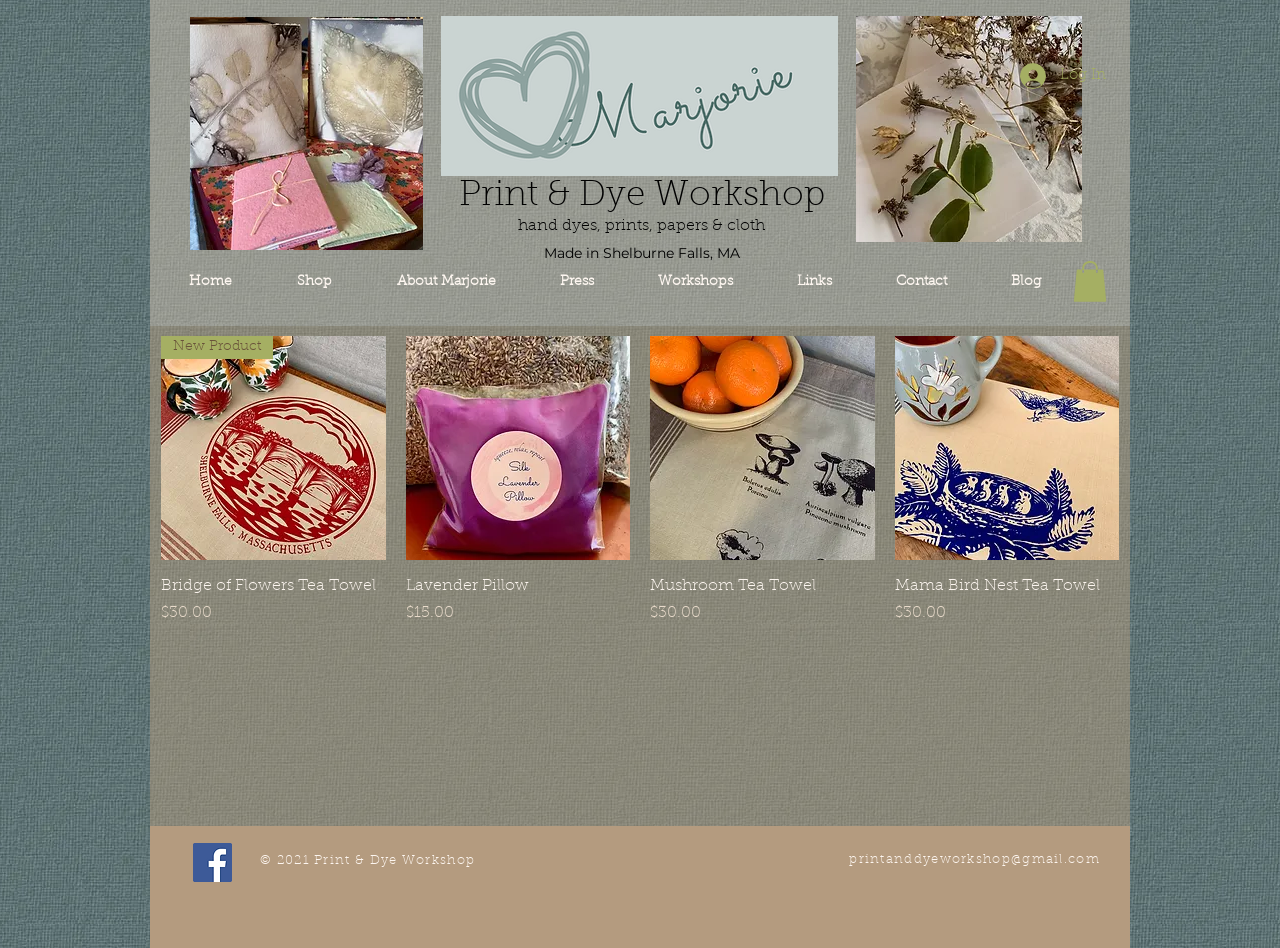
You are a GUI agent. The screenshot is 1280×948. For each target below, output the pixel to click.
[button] (1090, 281)
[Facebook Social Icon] (212, 862)
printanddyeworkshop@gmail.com (974, 859)
